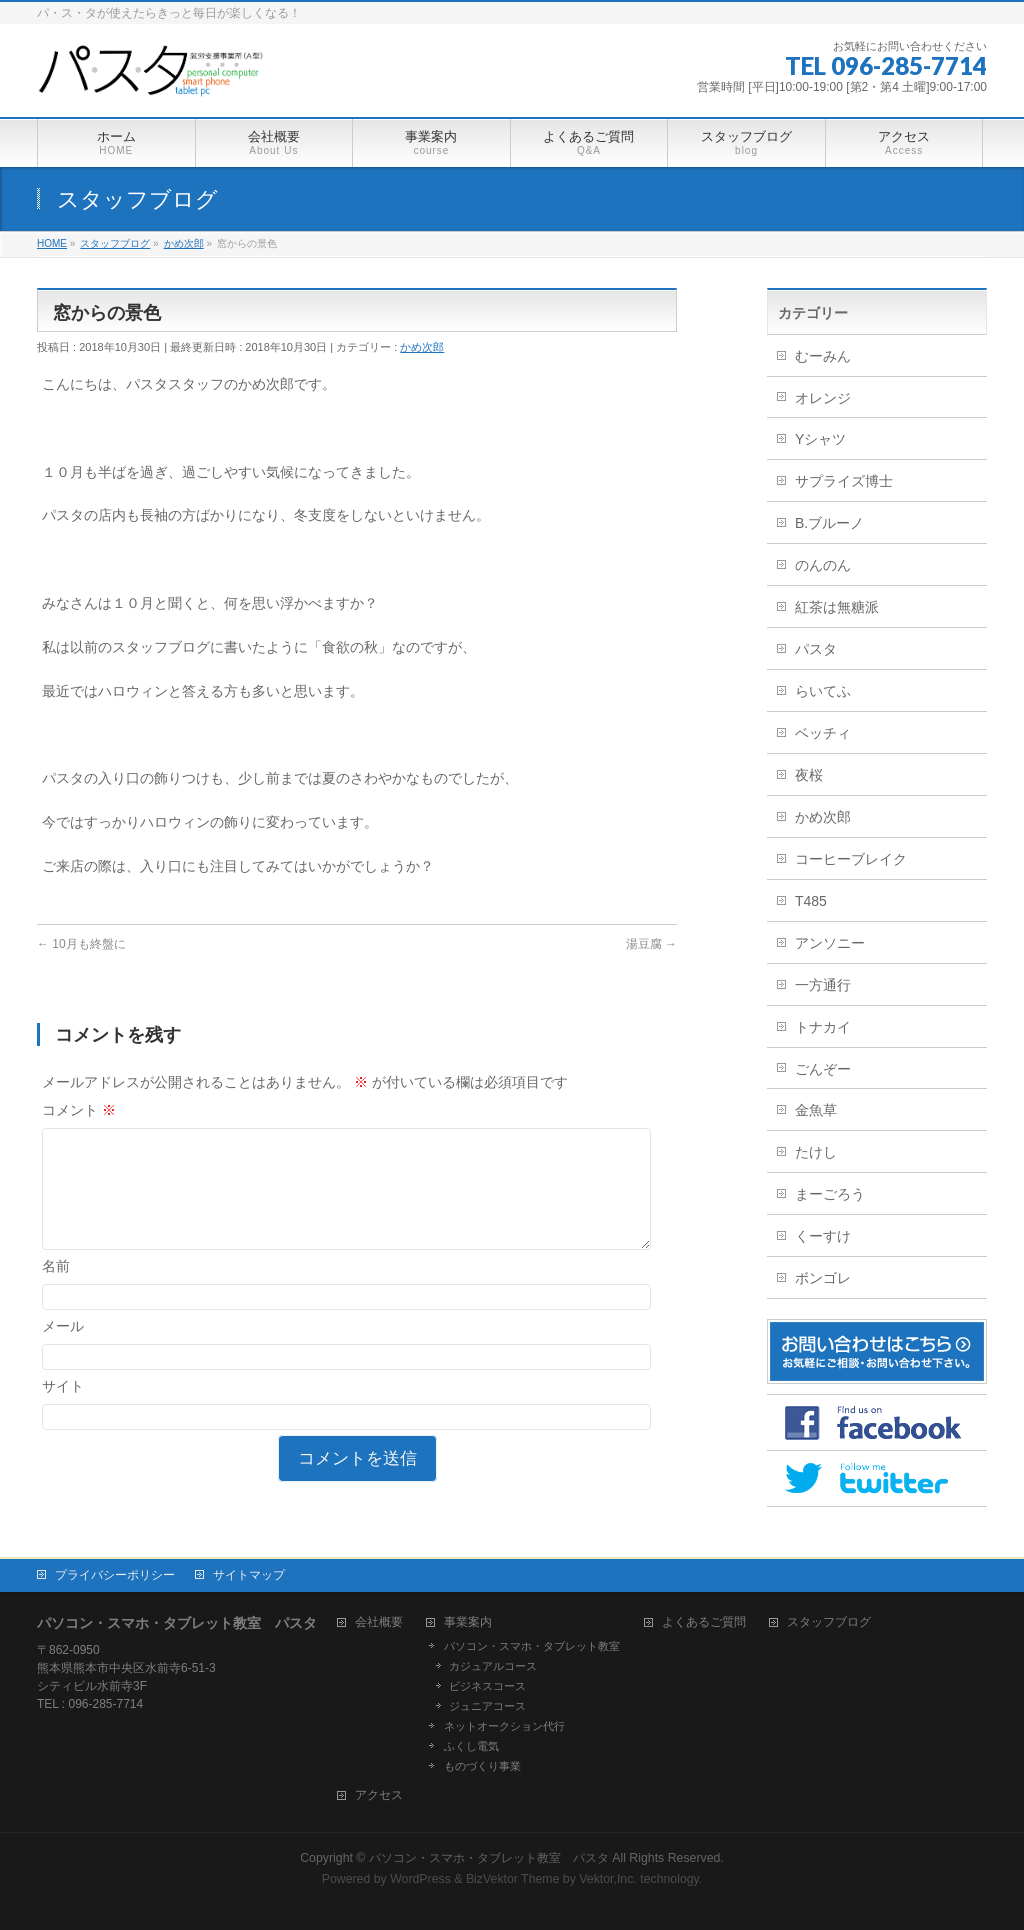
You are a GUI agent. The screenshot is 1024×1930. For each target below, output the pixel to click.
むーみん (823, 356)
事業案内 (468, 1622)
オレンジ (823, 398)
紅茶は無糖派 (837, 607)
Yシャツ (820, 439)
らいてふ (823, 691)
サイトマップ (249, 1575)
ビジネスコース (487, 1686)
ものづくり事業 (482, 1766)
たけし (816, 1152)
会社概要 (379, 1622)
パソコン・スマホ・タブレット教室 (532, 1646)
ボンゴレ (823, 1278)
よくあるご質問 (704, 1622)
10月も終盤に (81, 944)
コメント (79, 1110)
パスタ (816, 649)
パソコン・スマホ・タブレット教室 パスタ (489, 1858)
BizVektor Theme (513, 1879)
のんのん (823, 565)
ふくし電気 (471, 1746)
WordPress (420, 1879)
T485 (811, 901)
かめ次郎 (422, 347)
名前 (56, 1290)
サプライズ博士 (844, 481)
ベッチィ (823, 733)
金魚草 (816, 1110)
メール (63, 1350)
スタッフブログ (829, 1622)
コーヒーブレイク (851, 859)
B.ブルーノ (829, 523)
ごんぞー (823, 1069)
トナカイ (823, 1027)
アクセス (379, 1795)
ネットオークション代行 (504, 1726)
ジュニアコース (487, 1706)
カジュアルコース (493, 1666)
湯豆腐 (651, 944)
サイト (63, 1410)
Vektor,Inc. (608, 1879)
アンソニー (830, 943)
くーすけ (823, 1236)
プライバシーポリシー (115, 1575)
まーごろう (830, 1194)
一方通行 (823, 985)
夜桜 (809, 775)
